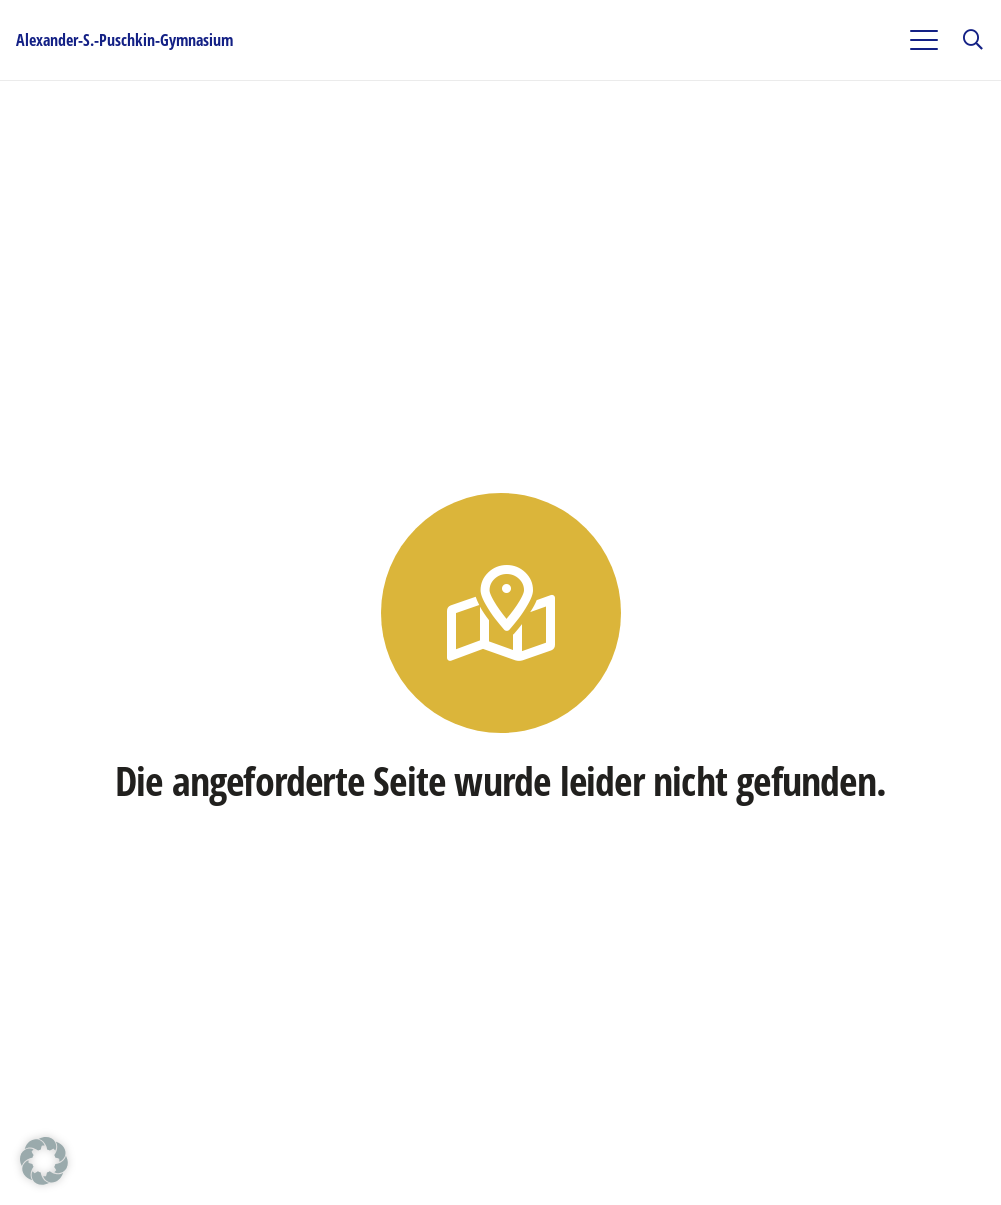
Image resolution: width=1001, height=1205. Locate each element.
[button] (924, 40)
